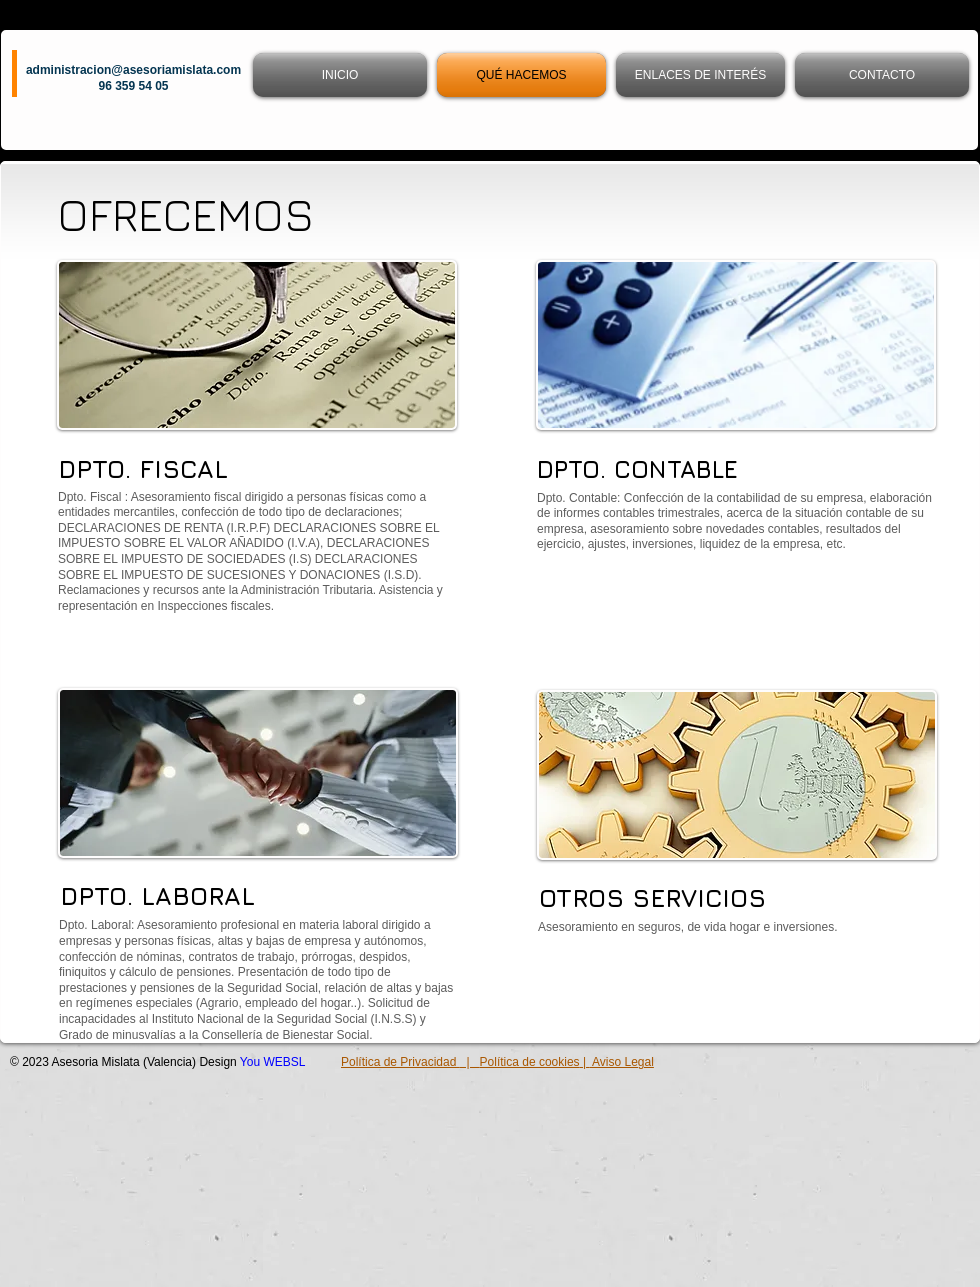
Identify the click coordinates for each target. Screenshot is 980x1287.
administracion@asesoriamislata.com (133, 70)
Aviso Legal (621, 1062)
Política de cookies (530, 1062)
